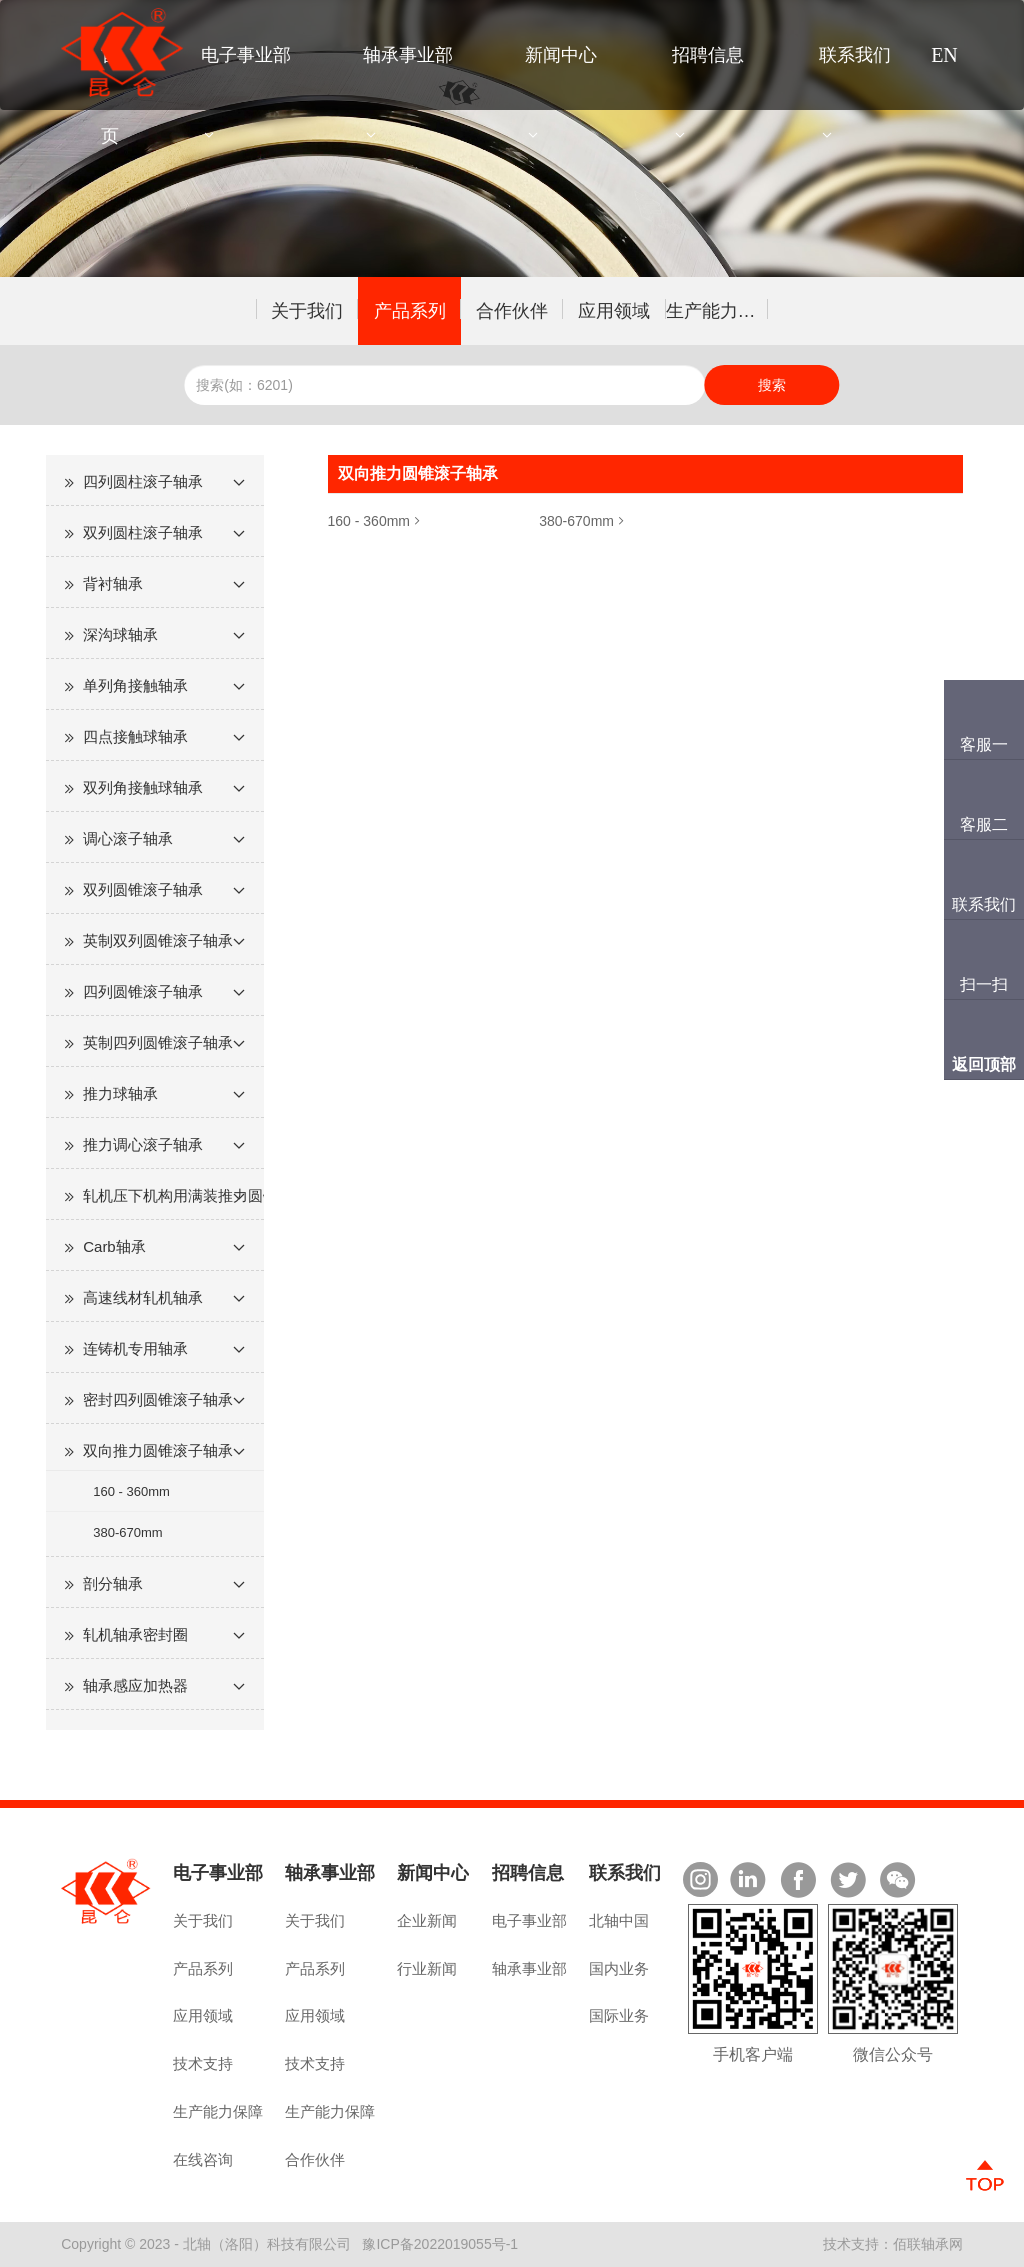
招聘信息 (708, 55)
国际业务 (619, 2015)
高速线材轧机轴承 (143, 1297)
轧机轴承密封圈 (135, 1634)
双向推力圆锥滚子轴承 (158, 1450)
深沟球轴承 (120, 634)
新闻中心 (561, 55)
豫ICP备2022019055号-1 (440, 2244)
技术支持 (203, 2063)
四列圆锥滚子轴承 (143, 991)
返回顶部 (984, 1064)
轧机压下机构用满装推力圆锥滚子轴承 (173, 1195)
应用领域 (614, 311)
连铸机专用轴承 (135, 1348)
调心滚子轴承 (128, 838)
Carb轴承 (114, 1246)
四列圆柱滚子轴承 (143, 481)
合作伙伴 (512, 311)
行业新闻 (427, 1968)
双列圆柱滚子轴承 (143, 532)
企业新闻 (427, 1920)
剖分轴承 (113, 1583)
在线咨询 (203, 2159)
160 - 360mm (131, 1491)
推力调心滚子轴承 (143, 1144)
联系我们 (855, 55)
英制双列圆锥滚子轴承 (158, 940)
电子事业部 (246, 55)
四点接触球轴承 (135, 736)
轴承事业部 (408, 55)
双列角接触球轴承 (143, 787)
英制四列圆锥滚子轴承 (158, 1042)
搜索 (772, 385)
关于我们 (307, 311)
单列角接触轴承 (135, 685)
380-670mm (127, 1532)
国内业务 (619, 1968)
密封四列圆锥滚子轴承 (158, 1399)
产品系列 (410, 311)
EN (944, 55)
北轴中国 (619, 1920)
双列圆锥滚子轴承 (143, 889)
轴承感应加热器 (135, 1685)
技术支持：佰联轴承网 (893, 2244)
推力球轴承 (120, 1093)
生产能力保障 (717, 311)
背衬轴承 (113, 583)
